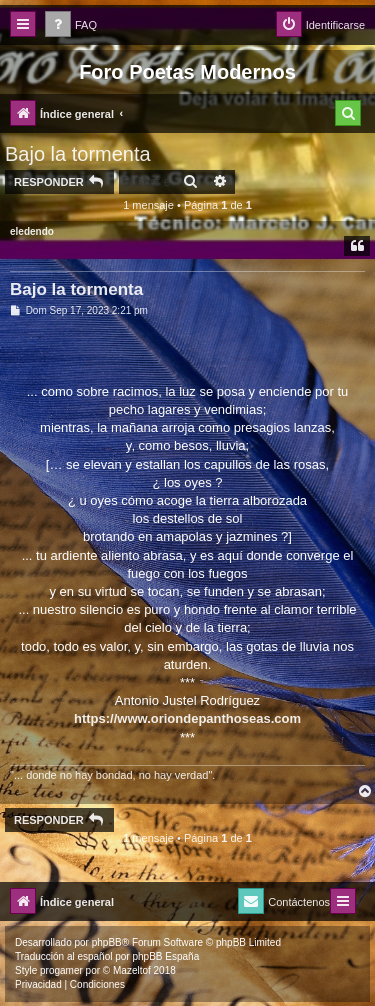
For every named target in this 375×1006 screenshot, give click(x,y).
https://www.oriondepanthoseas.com (187, 718)
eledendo (32, 231)
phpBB (107, 942)
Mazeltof (132, 970)
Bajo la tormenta (78, 154)
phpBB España (165, 956)
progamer (61, 970)
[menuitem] (71, 25)
